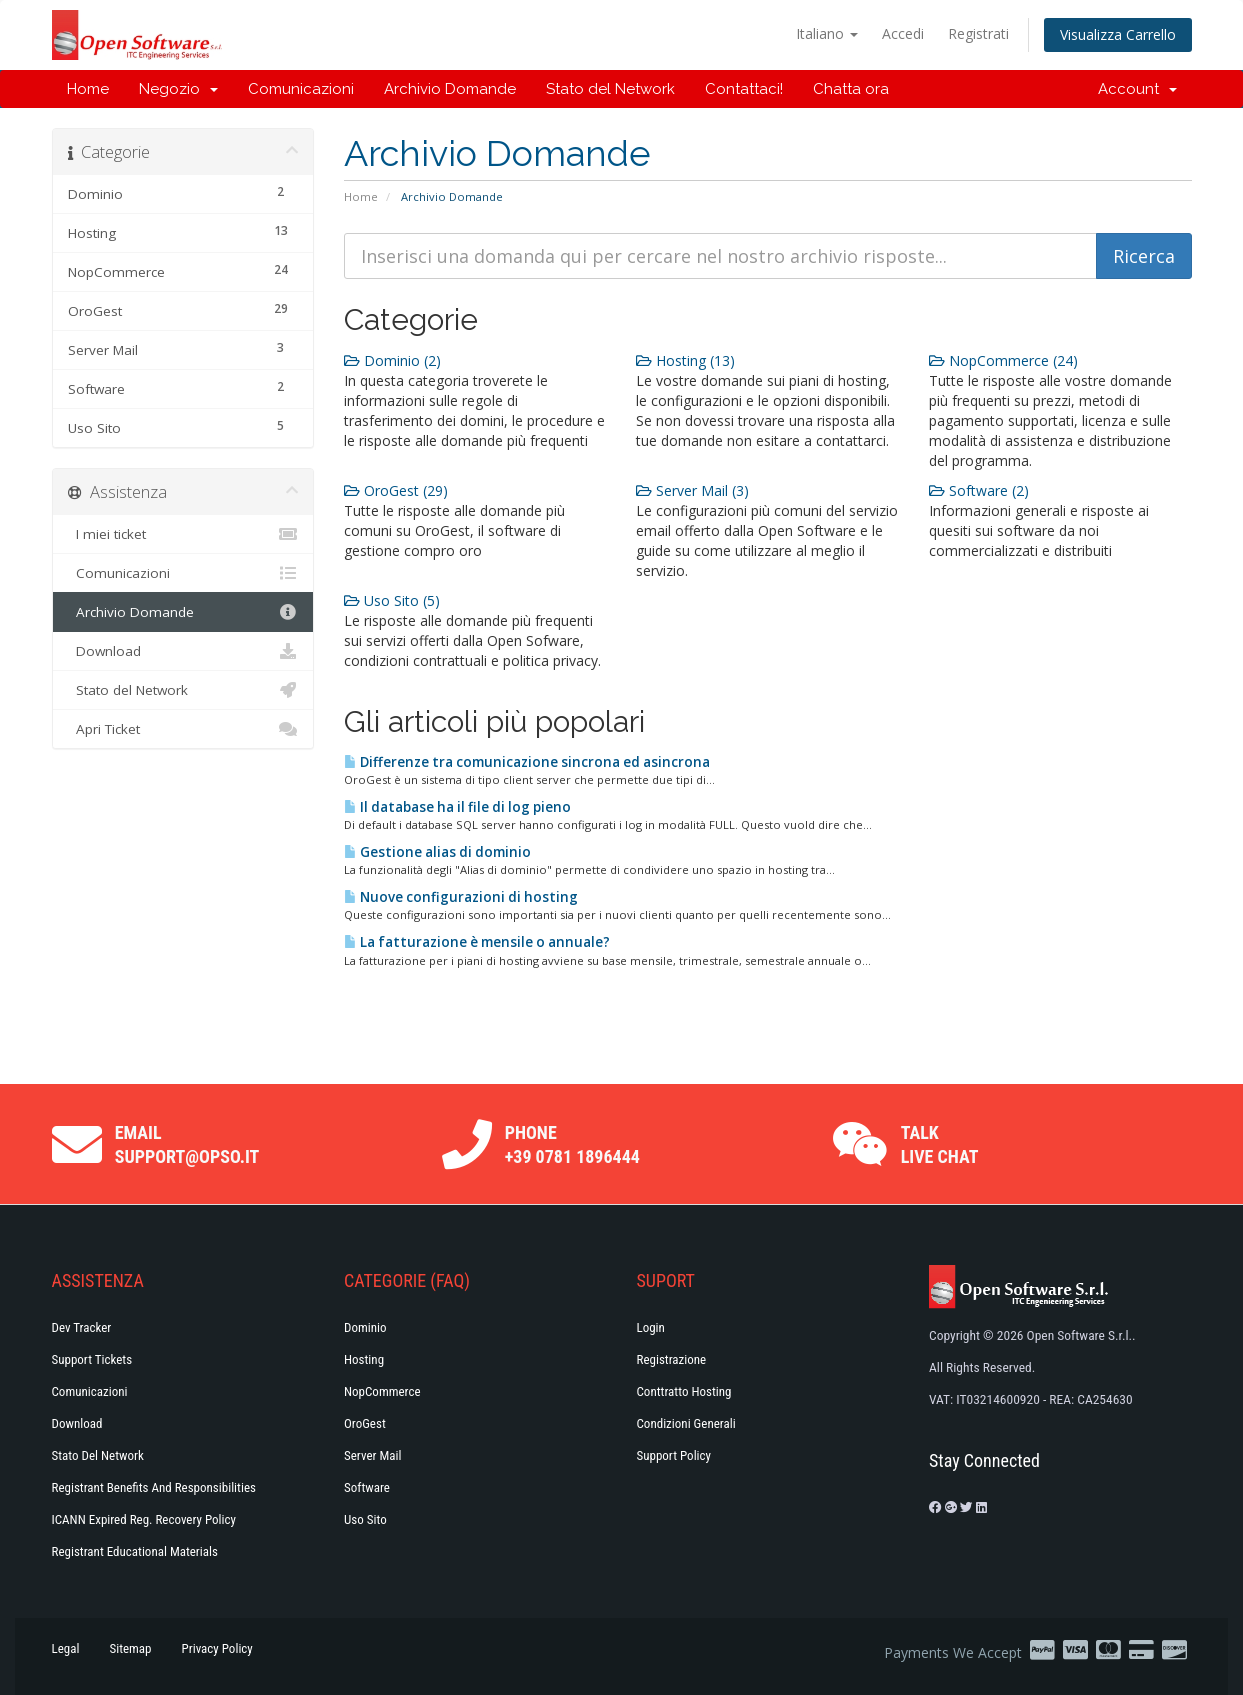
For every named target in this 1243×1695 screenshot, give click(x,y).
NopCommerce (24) (1003, 360)
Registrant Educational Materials (135, 1551)
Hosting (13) (685, 360)
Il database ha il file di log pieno (457, 807)
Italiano (827, 33)
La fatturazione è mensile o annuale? (477, 942)
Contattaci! (744, 89)
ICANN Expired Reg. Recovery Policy (144, 1519)
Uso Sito (365, 1519)
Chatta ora (851, 89)
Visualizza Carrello (1118, 34)
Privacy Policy (217, 1648)
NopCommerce (382, 1391)
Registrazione (672, 1359)
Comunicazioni (301, 89)
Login (651, 1327)
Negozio (178, 89)
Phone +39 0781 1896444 (572, 1144)
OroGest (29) (396, 490)
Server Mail (372, 1455)
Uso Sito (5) (392, 600)
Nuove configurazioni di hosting (461, 897)
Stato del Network (610, 89)
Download (183, 651)
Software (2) (979, 490)
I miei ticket (183, 534)
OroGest (365, 1423)
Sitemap (130, 1648)
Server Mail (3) (692, 490)
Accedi (903, 33)
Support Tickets (92, 1359)
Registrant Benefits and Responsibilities (154, 1487)
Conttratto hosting (684, 1391)
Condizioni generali (686, 1423)
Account (1137, 89)
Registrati (978, 33)
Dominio (365, 1327)
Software (367, 1487)
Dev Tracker (82, 1327)
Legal (66, 1648)
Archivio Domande (450, 89)
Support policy (674, 1455)
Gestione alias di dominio (437, 852)
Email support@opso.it (187, 1144)
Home (88, 89)
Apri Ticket (183, 729)
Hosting (364, 1359)
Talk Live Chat (940, 1144)
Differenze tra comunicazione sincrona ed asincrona (527, 762)
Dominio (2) (392, 360)
